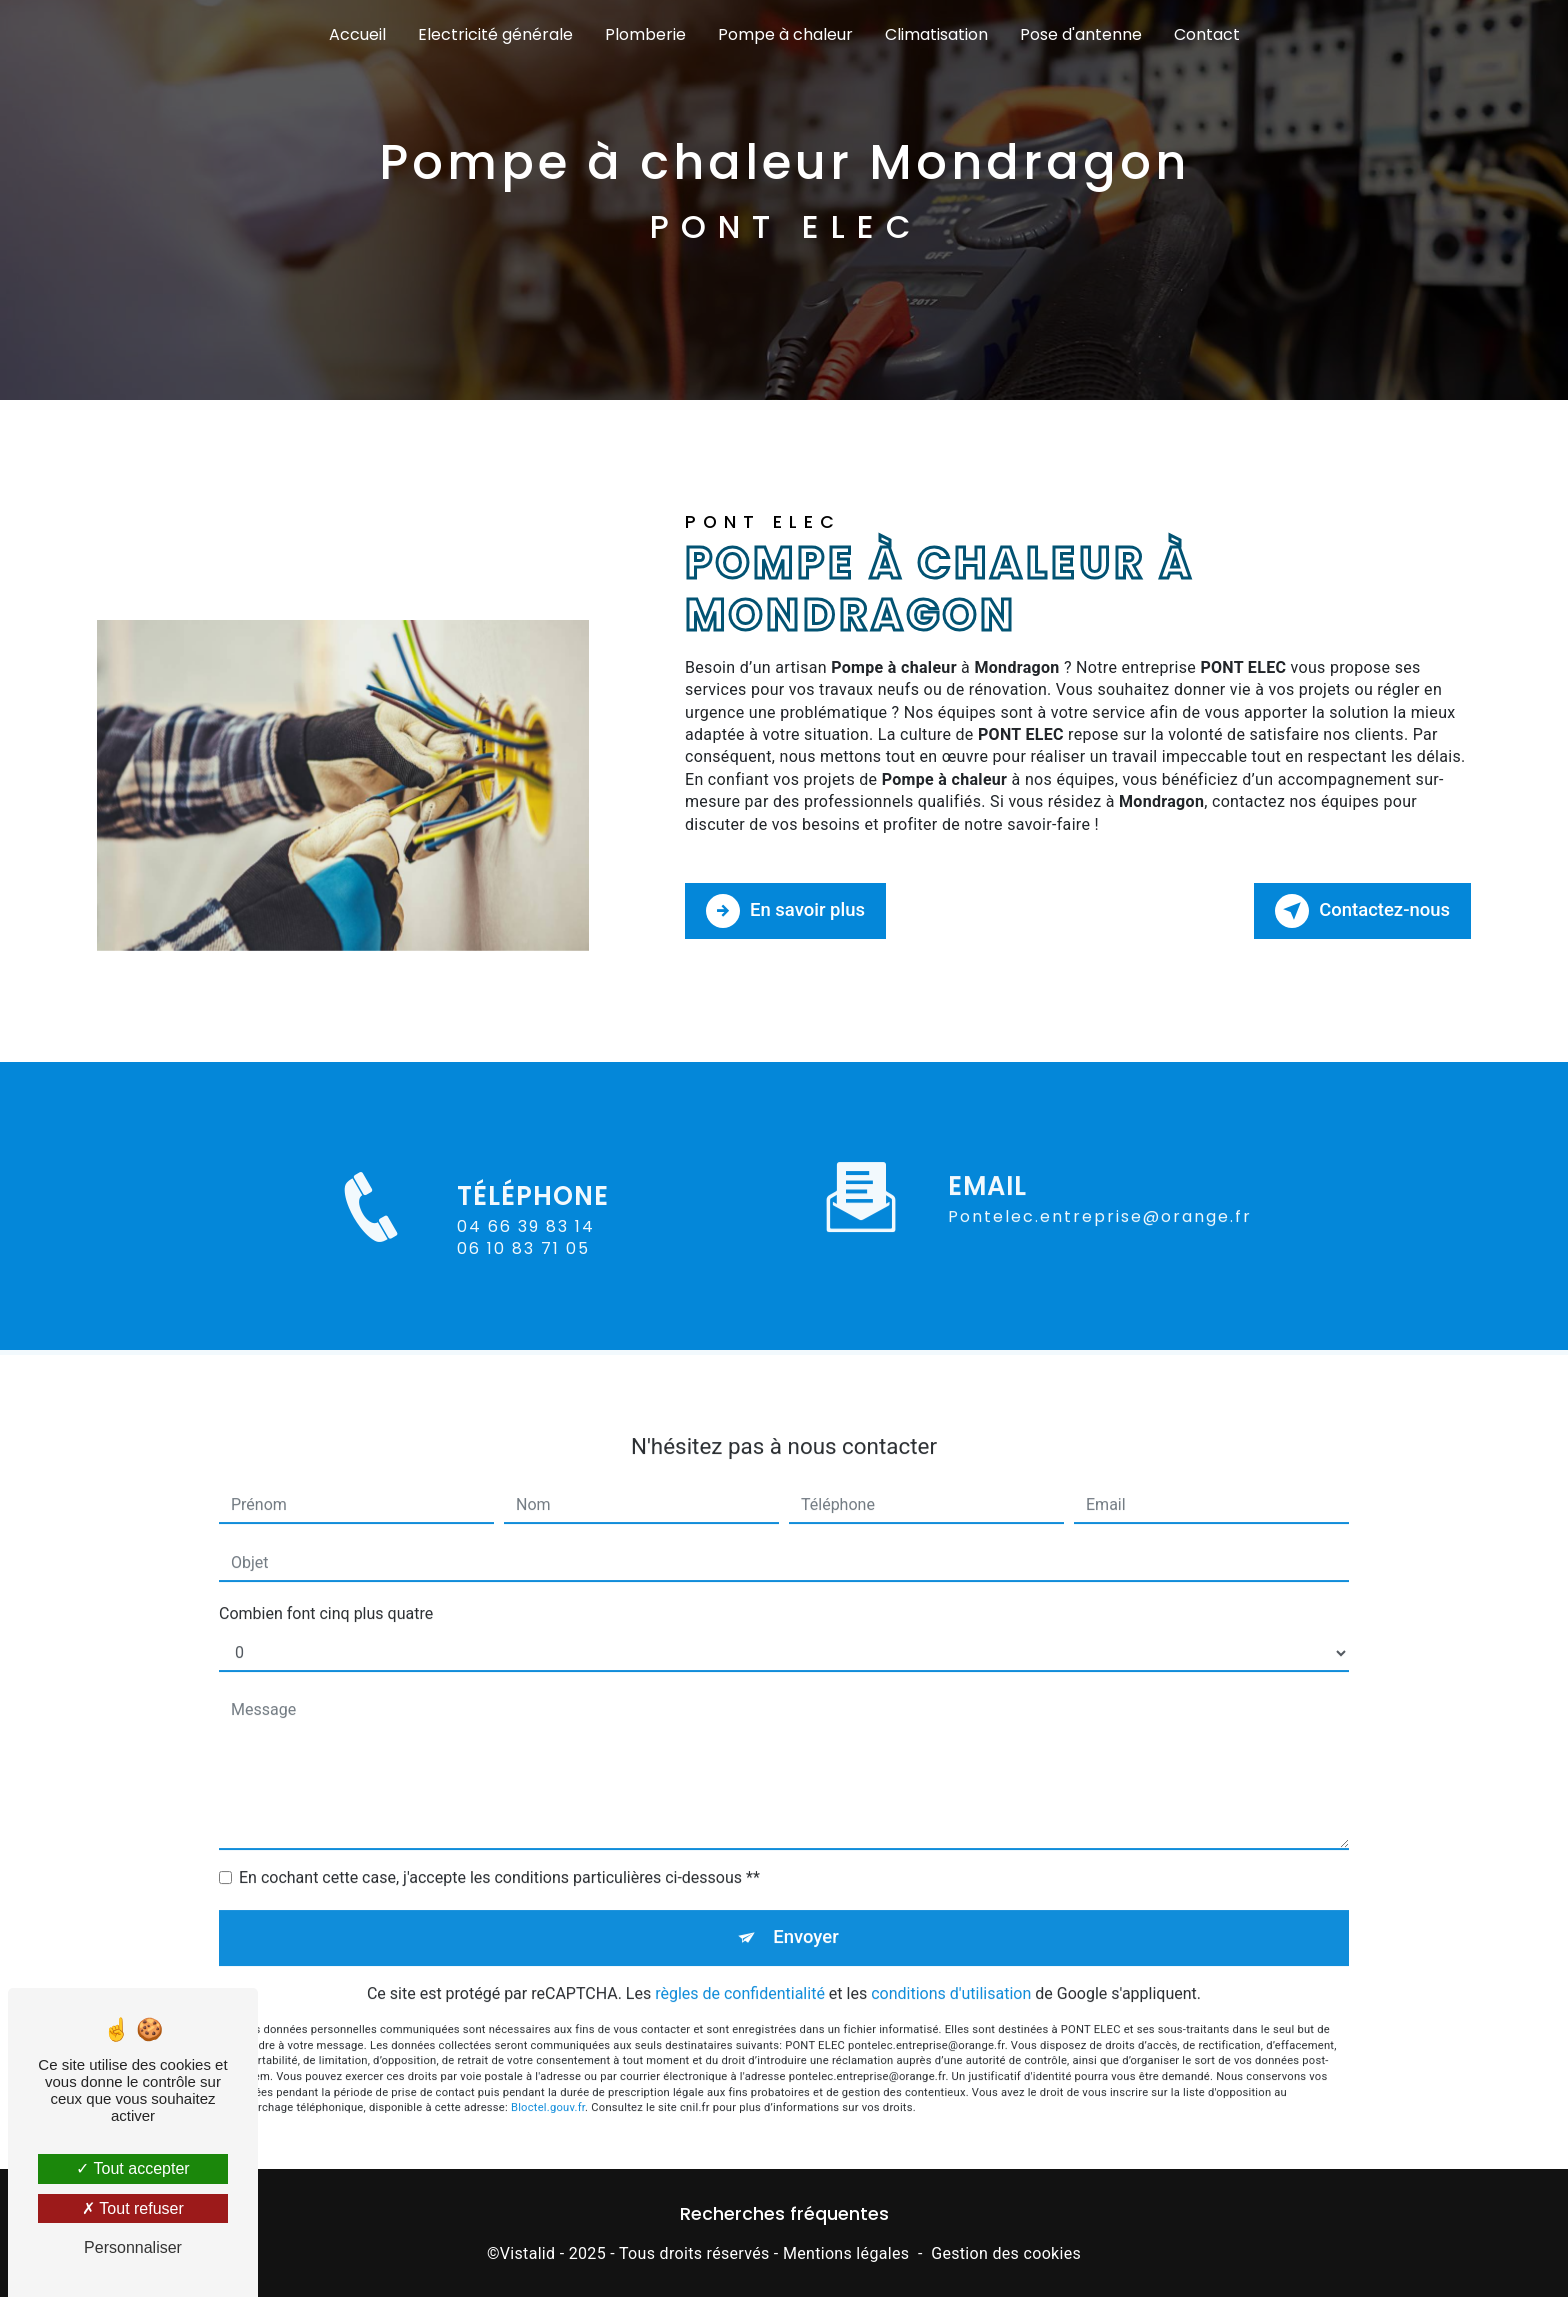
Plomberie (645, 34)
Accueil (357, 34)
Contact (1207, 34)
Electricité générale (495, 34)
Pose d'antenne (1081, 34)
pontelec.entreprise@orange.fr (1100, 1196)
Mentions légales (846, 2252)
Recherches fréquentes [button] (784, 2213)
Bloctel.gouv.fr (548, 2089)
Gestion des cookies (1006, 2252)
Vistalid (528, 2252)
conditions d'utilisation (951, 1974)
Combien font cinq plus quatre (326, 1593)
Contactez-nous (1360, 910)
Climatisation (936, 34)
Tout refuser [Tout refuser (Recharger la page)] (133, 2208)
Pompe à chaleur (785, 34)
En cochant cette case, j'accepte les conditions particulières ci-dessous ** (499, 1857)
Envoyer (807, 1917)
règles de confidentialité (740, 1974)
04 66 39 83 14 (526, 1241)
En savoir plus (787, 910)
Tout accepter (132, 2168)
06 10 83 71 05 (523, 1263)
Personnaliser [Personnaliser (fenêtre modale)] (133, 2247)
